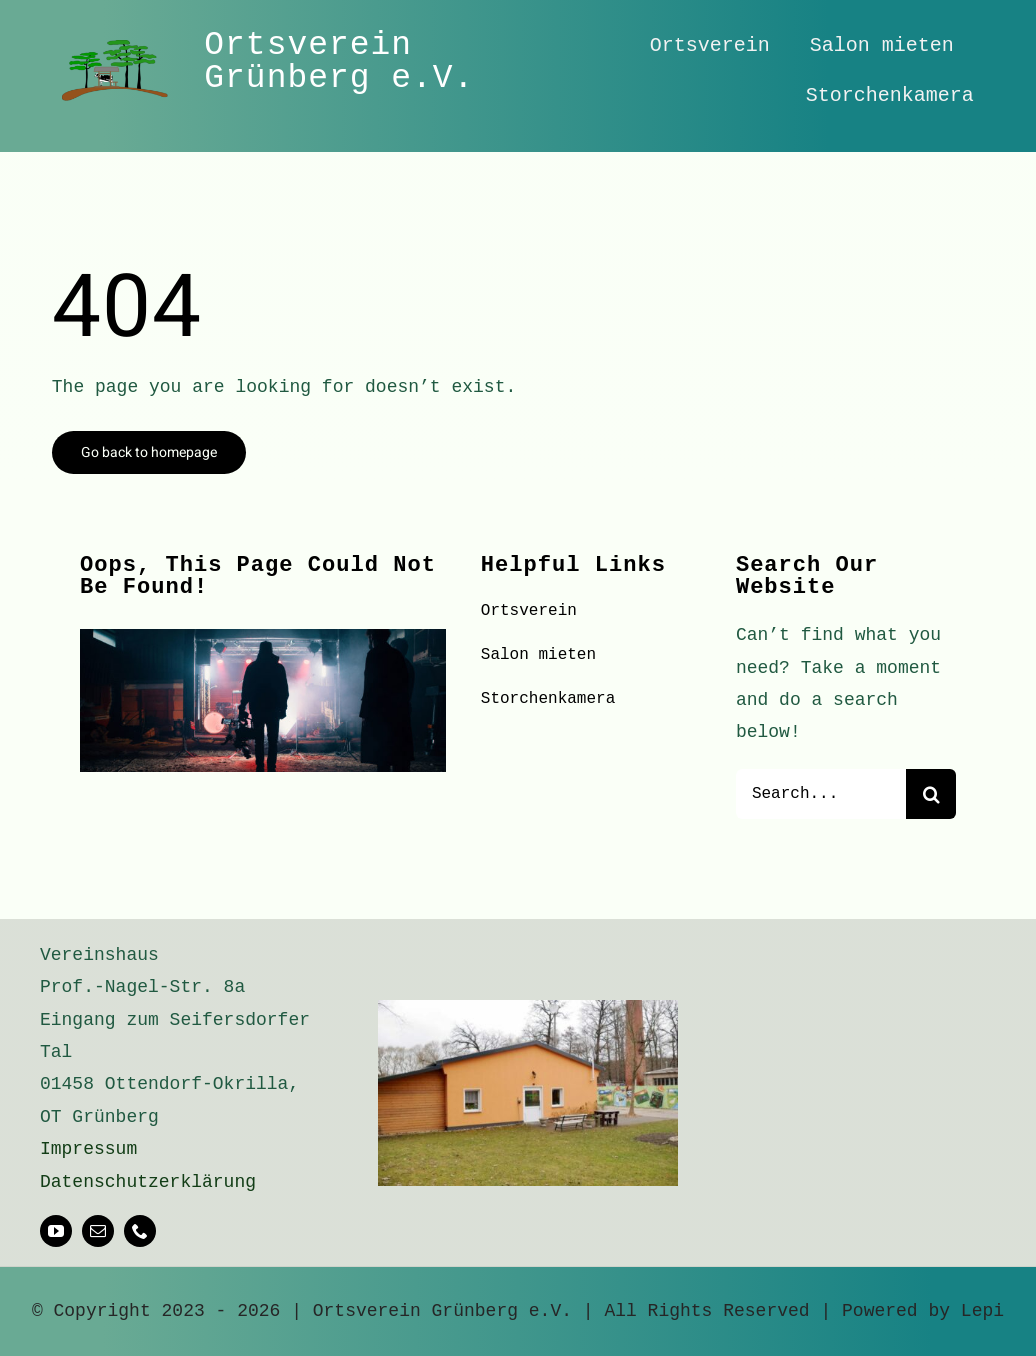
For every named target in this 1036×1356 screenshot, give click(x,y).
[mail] (98, 1231)
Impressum (88, 1149)
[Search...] (821, 794)
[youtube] (56, 1231)
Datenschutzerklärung (148, 1182)
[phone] (140, 1231)
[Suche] (931, 794)
